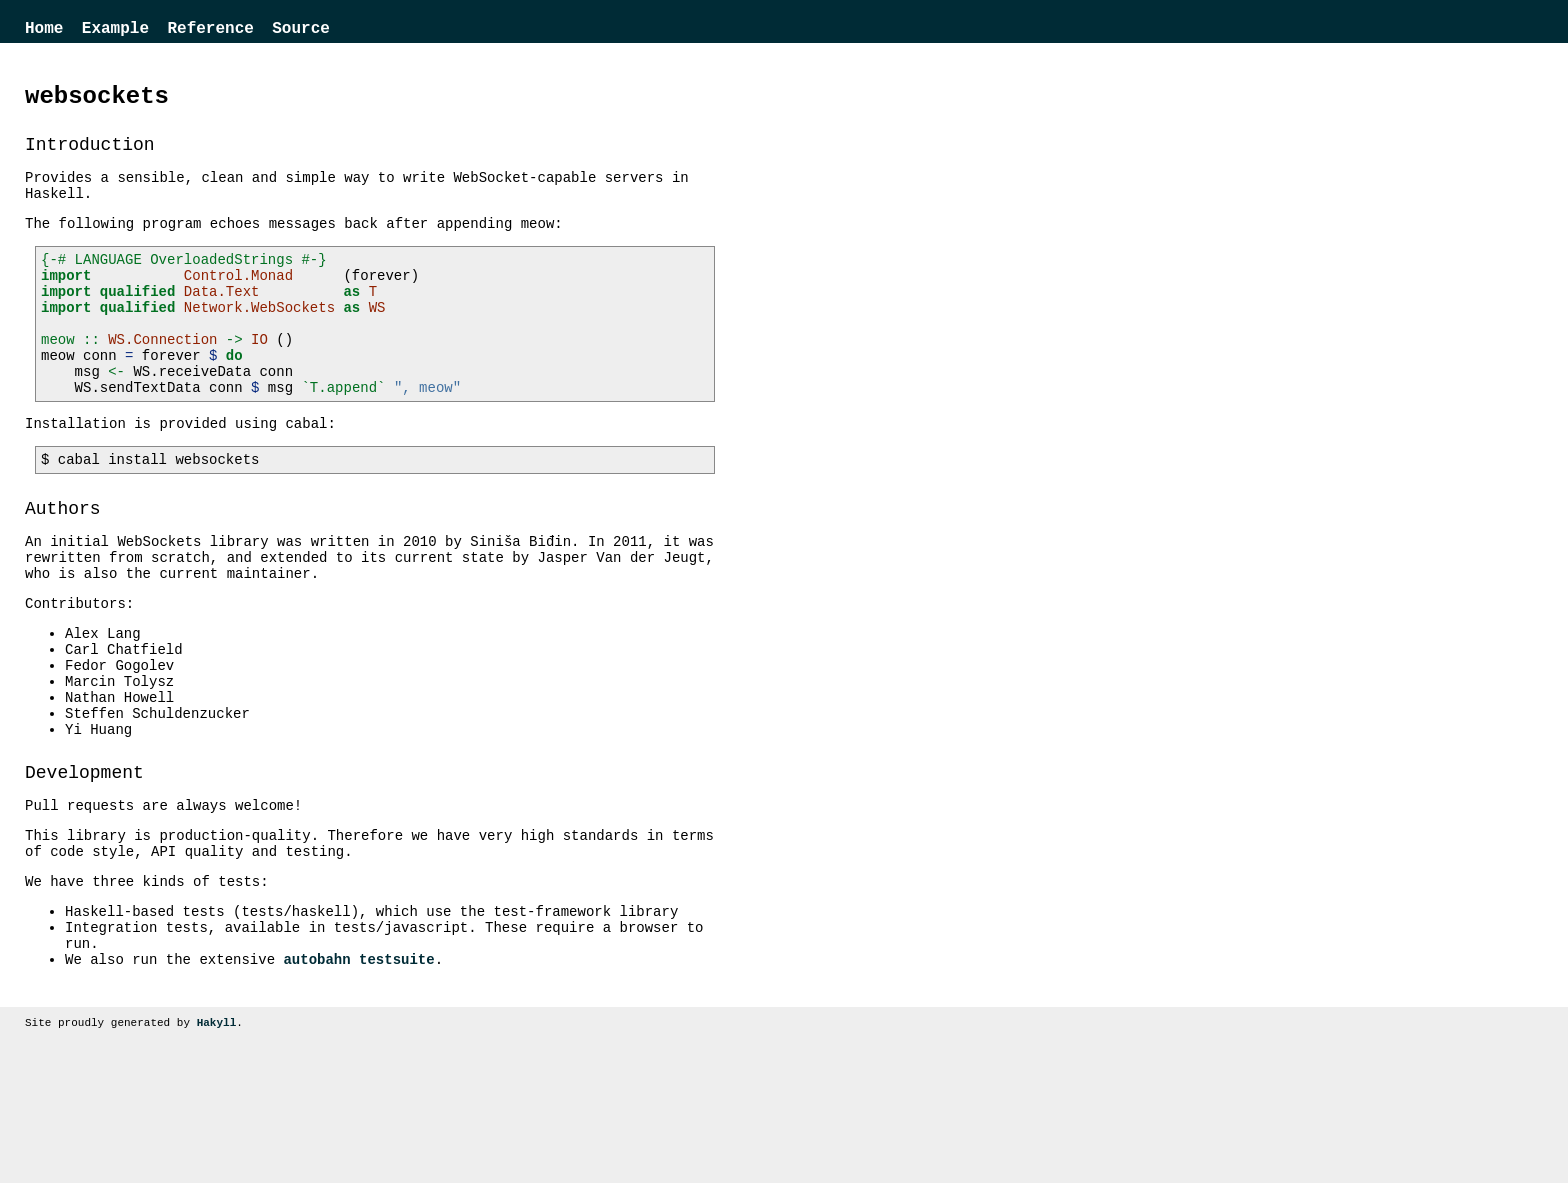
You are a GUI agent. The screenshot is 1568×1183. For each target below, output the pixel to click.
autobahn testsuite (358, 1079)
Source (301, 31)
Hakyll (217, 1145)
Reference (210, 31)
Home (44, 31)
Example (115, 31)
